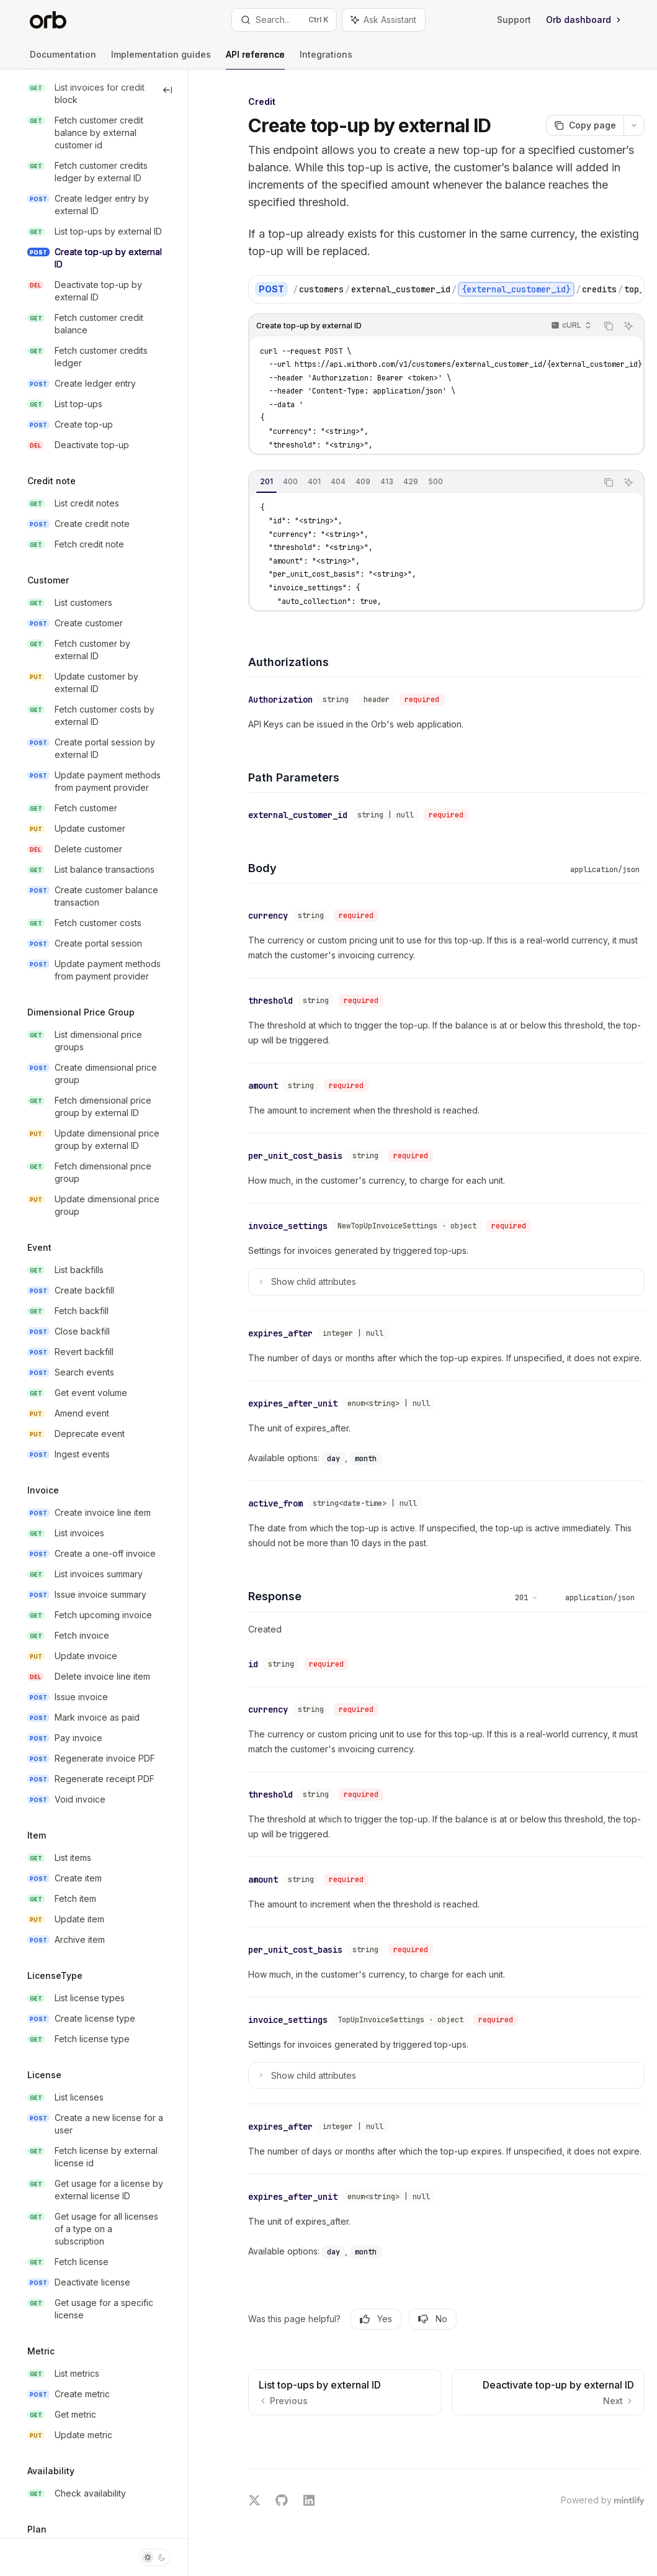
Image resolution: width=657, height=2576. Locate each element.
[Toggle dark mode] (154, 2557)
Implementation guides (161, 59)
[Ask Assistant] (628, 326)
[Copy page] (584, 125)
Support (514, 19)
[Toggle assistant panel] (383, 20)
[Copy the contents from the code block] (609, 326)
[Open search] (284, 20)
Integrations (326, 59)
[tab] (266, 481)
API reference (255, 59)
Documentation (63, 59)
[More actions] (634, 125)
